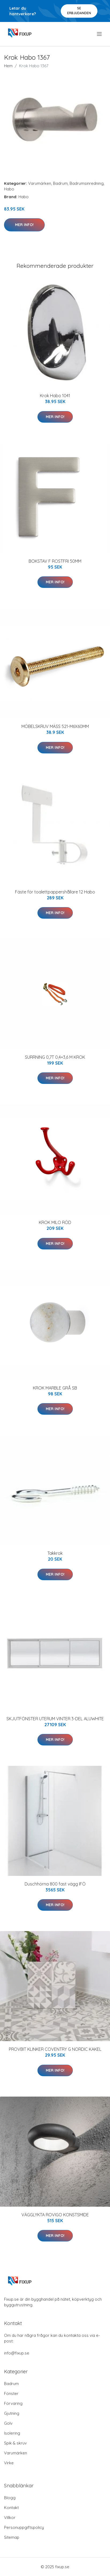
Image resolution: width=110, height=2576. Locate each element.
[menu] (99, 34)
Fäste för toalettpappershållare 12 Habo (55, 892)
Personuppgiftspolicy (24, 2527)
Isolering (12, 2433)
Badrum (60, 183)
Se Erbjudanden (79, 10)
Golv (8, 2423)
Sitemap (11, 2537)
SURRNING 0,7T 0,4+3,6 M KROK (55, 1057)
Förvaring (13, 2403)
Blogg (10, 2497)
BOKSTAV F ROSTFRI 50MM (55, 561)
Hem (8, 65)
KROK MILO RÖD (55, 1222)
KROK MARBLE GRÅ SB (55, 1388)
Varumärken (39, 183)
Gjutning (11, 2413)
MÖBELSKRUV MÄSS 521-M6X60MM (55, 726)
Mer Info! (24, 224)
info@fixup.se (16, 2353)
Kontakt (11, 2507)
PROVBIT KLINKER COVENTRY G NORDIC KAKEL (55, 2049)
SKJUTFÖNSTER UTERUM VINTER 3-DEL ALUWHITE (55, 1718)
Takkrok (55, 1553)
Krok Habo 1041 (55, 395)
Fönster (11, 2393)
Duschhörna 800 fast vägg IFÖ (55, 1884)
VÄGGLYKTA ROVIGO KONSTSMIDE (55, 2214)
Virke (9, 2462)
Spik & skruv (15, 2443)
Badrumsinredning (87, 183)
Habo (9, 188)
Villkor (10, 2517)
